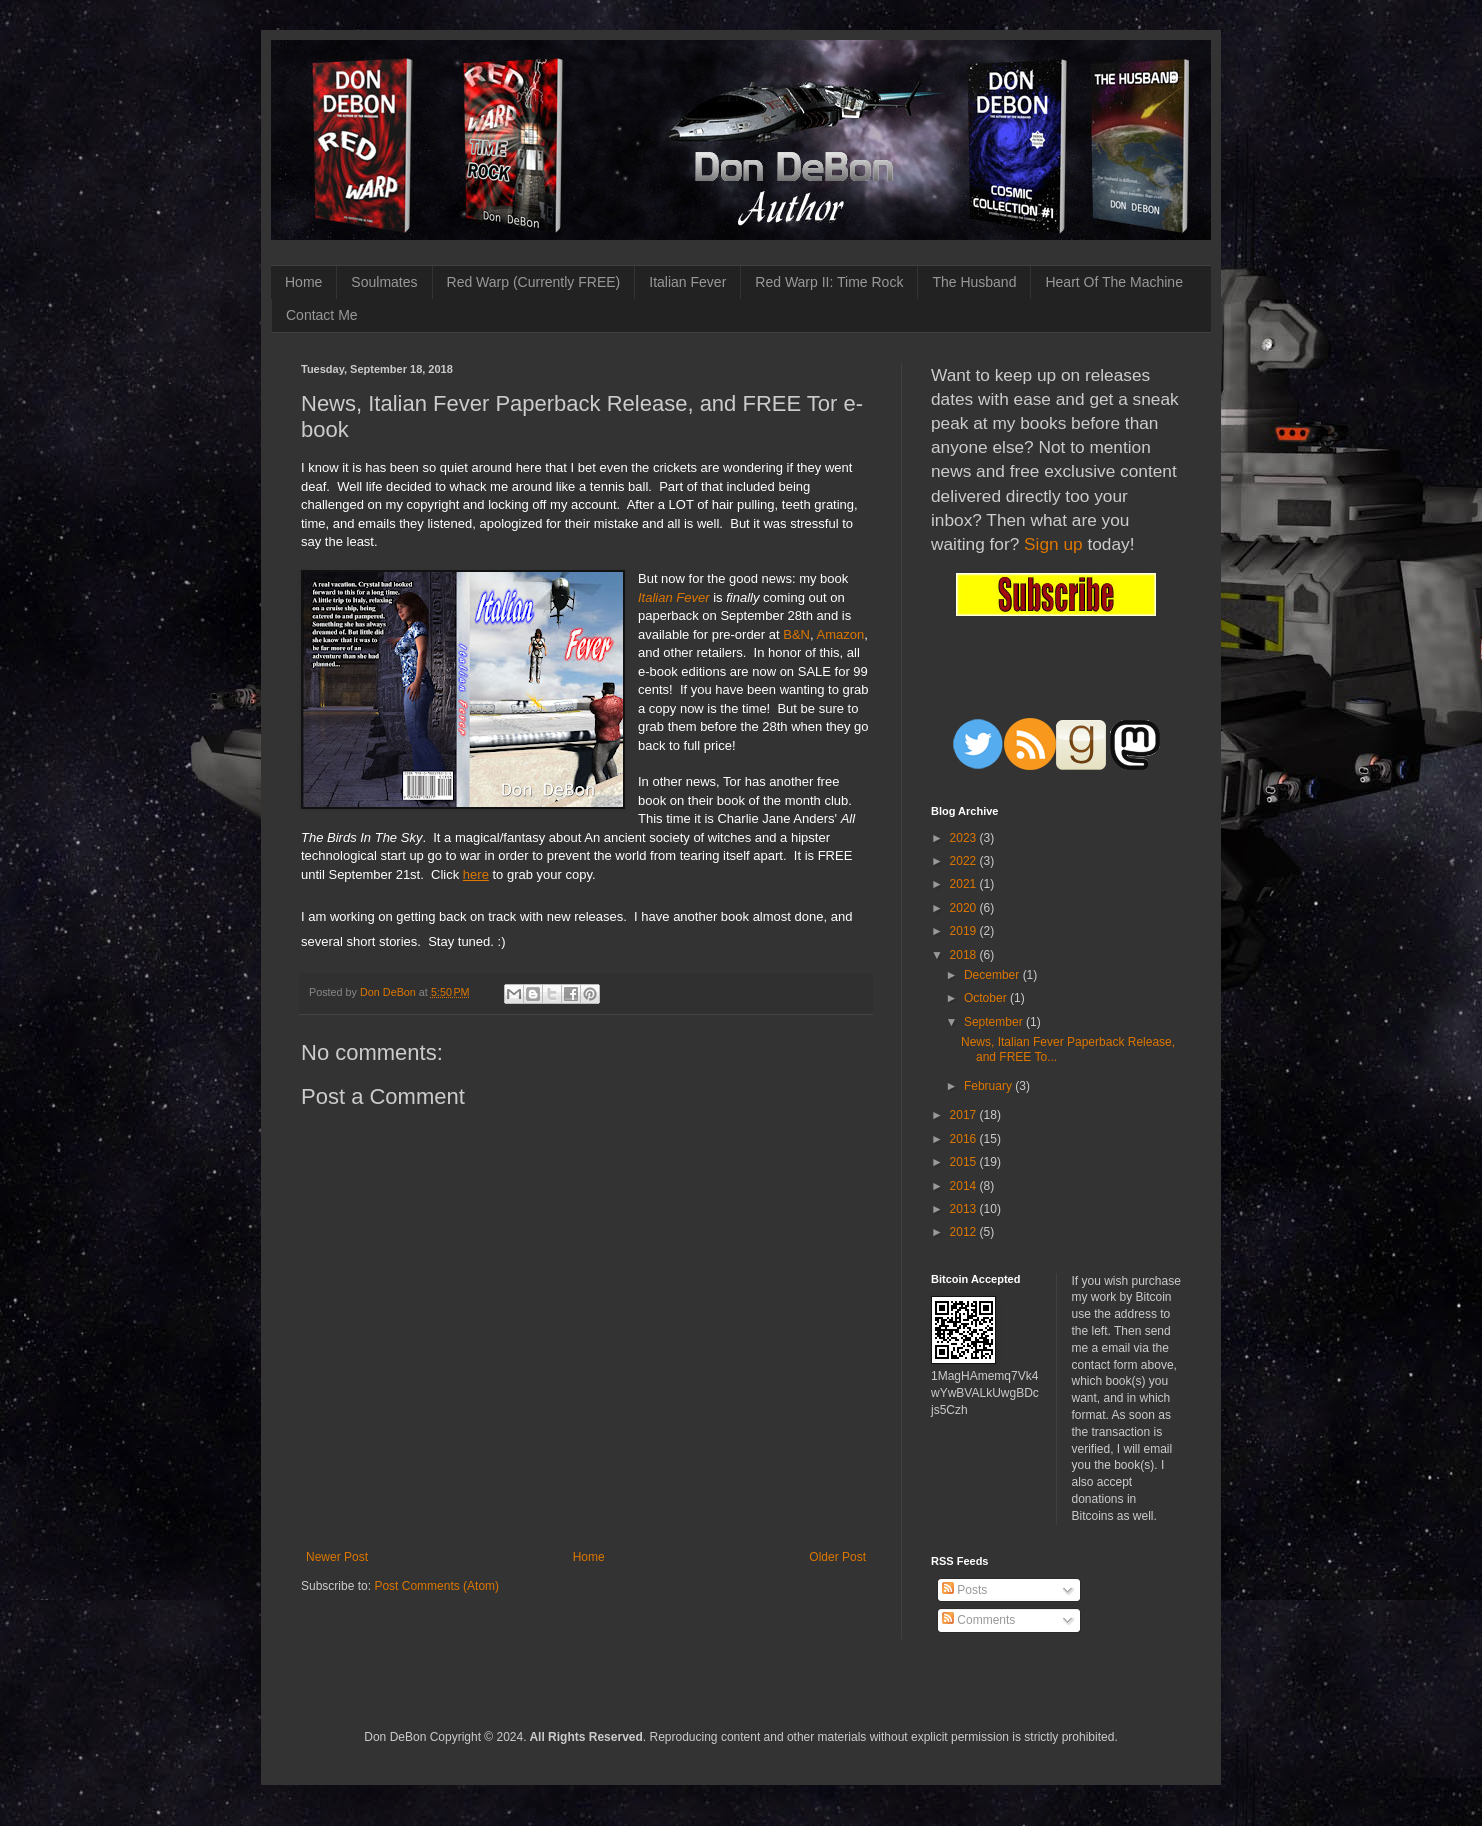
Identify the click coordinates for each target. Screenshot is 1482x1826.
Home (303, 282)
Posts (964, 1590)
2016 (965, 1139)
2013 (965, 1209)
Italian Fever (687, 282)
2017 (965, 1115)
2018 (965, 955)
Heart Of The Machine (1113, 282)
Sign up (1053, 544)
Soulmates (384, 282)
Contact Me (322, 315)
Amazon (841, 634)
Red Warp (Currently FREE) (534, 282)
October (987, 998)
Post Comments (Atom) (436, 1586)
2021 (965, 884)
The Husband (974, 282)
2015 (965, 1162)
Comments (978, 1620)
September (995, 1022)
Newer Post (337, 1557)
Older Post (837, 1557)
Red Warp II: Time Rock (829, 282)
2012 (965, 1232)
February (989, 1086)
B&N (796, 634)
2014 (965, 1186)
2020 (965, 908)
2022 (965, 861)
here (476, 874)
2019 (965, 931)
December (993, 975)
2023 (965, 838)
